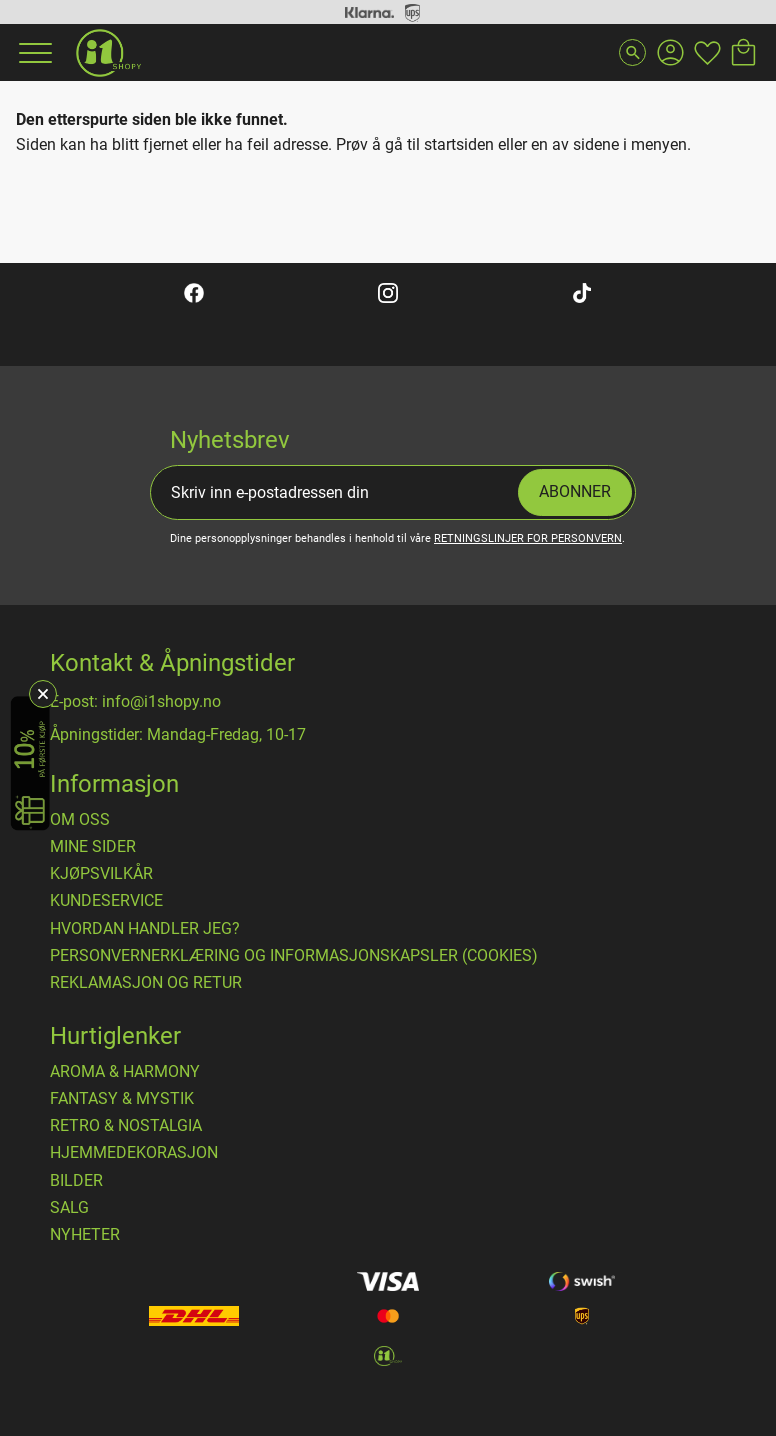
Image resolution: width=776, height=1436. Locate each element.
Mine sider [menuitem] (93, 847)
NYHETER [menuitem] (85, 1235)
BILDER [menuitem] (76, 1181)
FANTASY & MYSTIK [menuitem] (122, 1099)
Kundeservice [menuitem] (106, 901)
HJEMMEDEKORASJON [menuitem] (134, 1153)
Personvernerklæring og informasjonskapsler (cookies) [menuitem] (294, 956)
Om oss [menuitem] (80, 820)
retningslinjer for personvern (528, 538)
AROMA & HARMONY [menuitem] (125, 1072)
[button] (33, 53)
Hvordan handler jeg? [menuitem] (145, 929)
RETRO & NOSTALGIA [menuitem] (126, 1126)
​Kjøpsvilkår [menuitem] (101, 874)
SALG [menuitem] (69, 1208)
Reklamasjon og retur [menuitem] (146, 983)
